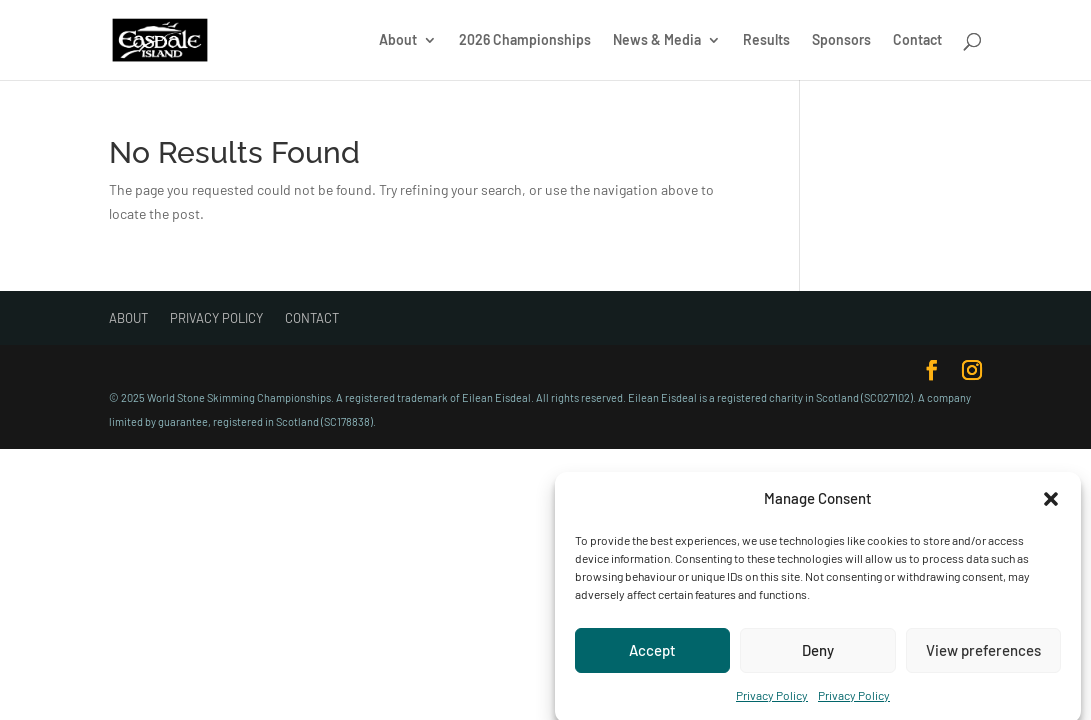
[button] (1051, 505)
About (398, 40)
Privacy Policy (772, 701)
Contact (917, 40)
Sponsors (841, 40)
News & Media (657, 40)
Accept (652, 656)
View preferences (983, 656)
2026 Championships (525, 40)
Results (766, 40)
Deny (818, 656)
